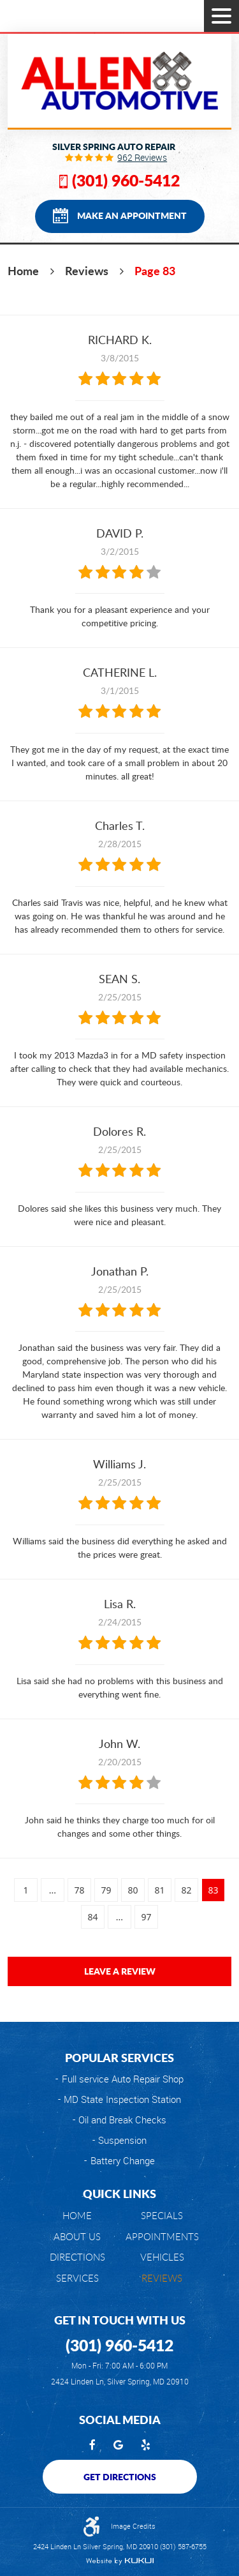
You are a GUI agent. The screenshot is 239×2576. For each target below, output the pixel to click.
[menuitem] (77, 2216)
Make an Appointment (132, 215)
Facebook (92, 2446)
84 (92, 1917)
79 (106, 1890)
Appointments (162, 2237)
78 (79, 1890)
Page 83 (154, 270)
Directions (77, 2257)
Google (118, 2446)
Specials (162, 2216)
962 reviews (142, 157)
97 (146, 1917)
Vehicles (162, 2257)
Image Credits (133, 2526)
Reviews (86, 270)
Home (23, 270)
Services (77, 2278)
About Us (77, 2237)
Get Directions (119, 2476)
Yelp (145, 2446)
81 (159, 1890)
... (52, 1890)
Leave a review (120, 1970)
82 (186, 1890)
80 (132, 1890)
